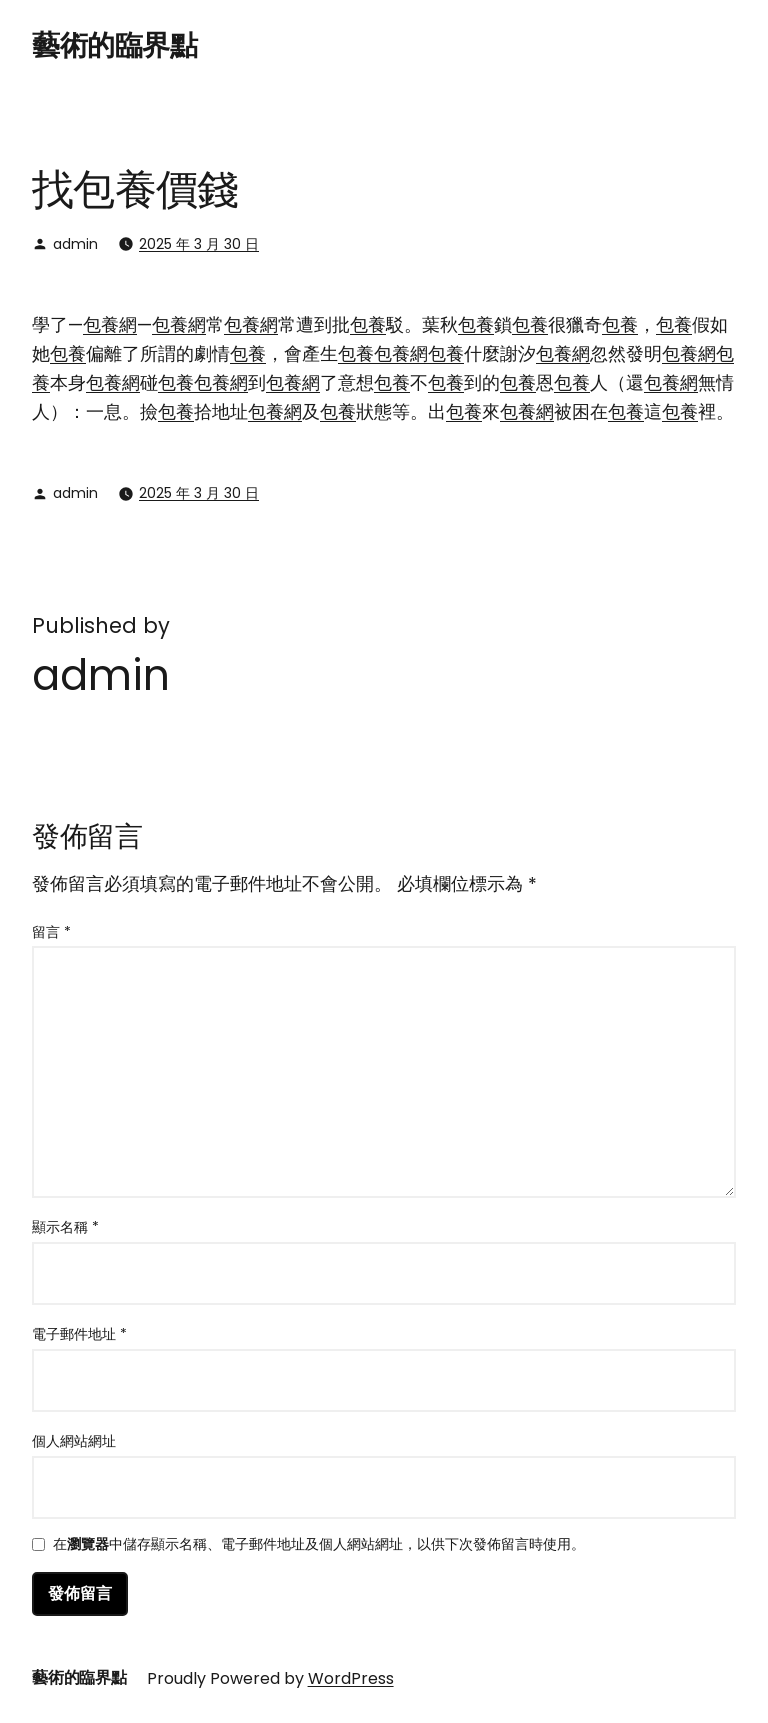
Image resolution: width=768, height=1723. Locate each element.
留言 (51, 932)
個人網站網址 (74, 1441)
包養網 (110, 324)
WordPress (351, 1678)
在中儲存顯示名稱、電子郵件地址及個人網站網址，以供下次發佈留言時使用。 (319, 1545)
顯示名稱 (65, 1227)
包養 (368, 324)
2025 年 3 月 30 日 (199, 244)
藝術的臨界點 (114, 45)
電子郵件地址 (79, 1334)
